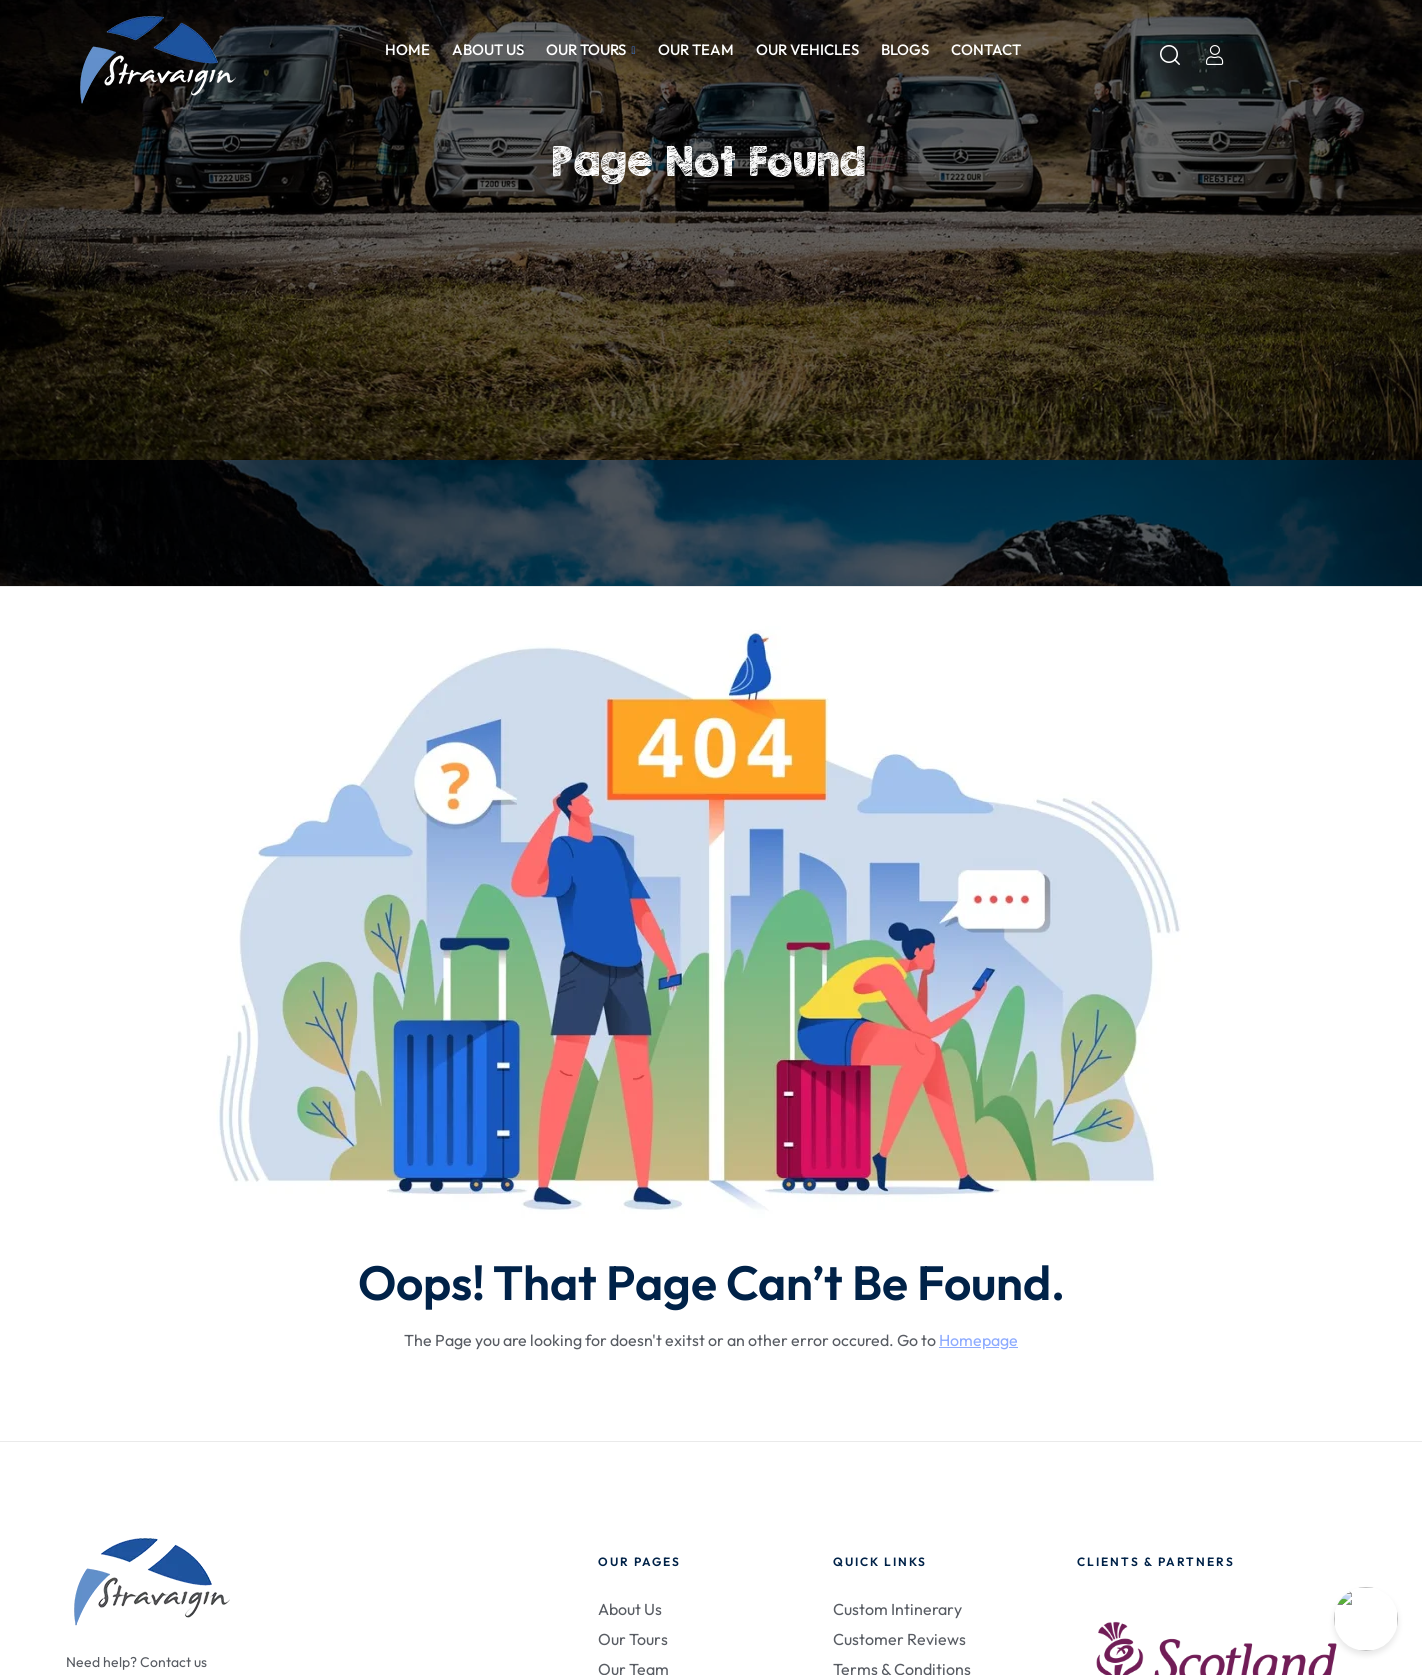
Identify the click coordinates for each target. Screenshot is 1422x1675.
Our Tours (591, 49)
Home (407, 49)
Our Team (696, 49)
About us (488, 49)
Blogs (905, 49)
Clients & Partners (1156, 1561)
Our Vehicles (807, 49)
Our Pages (639, 1561)
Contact (986, 49)
